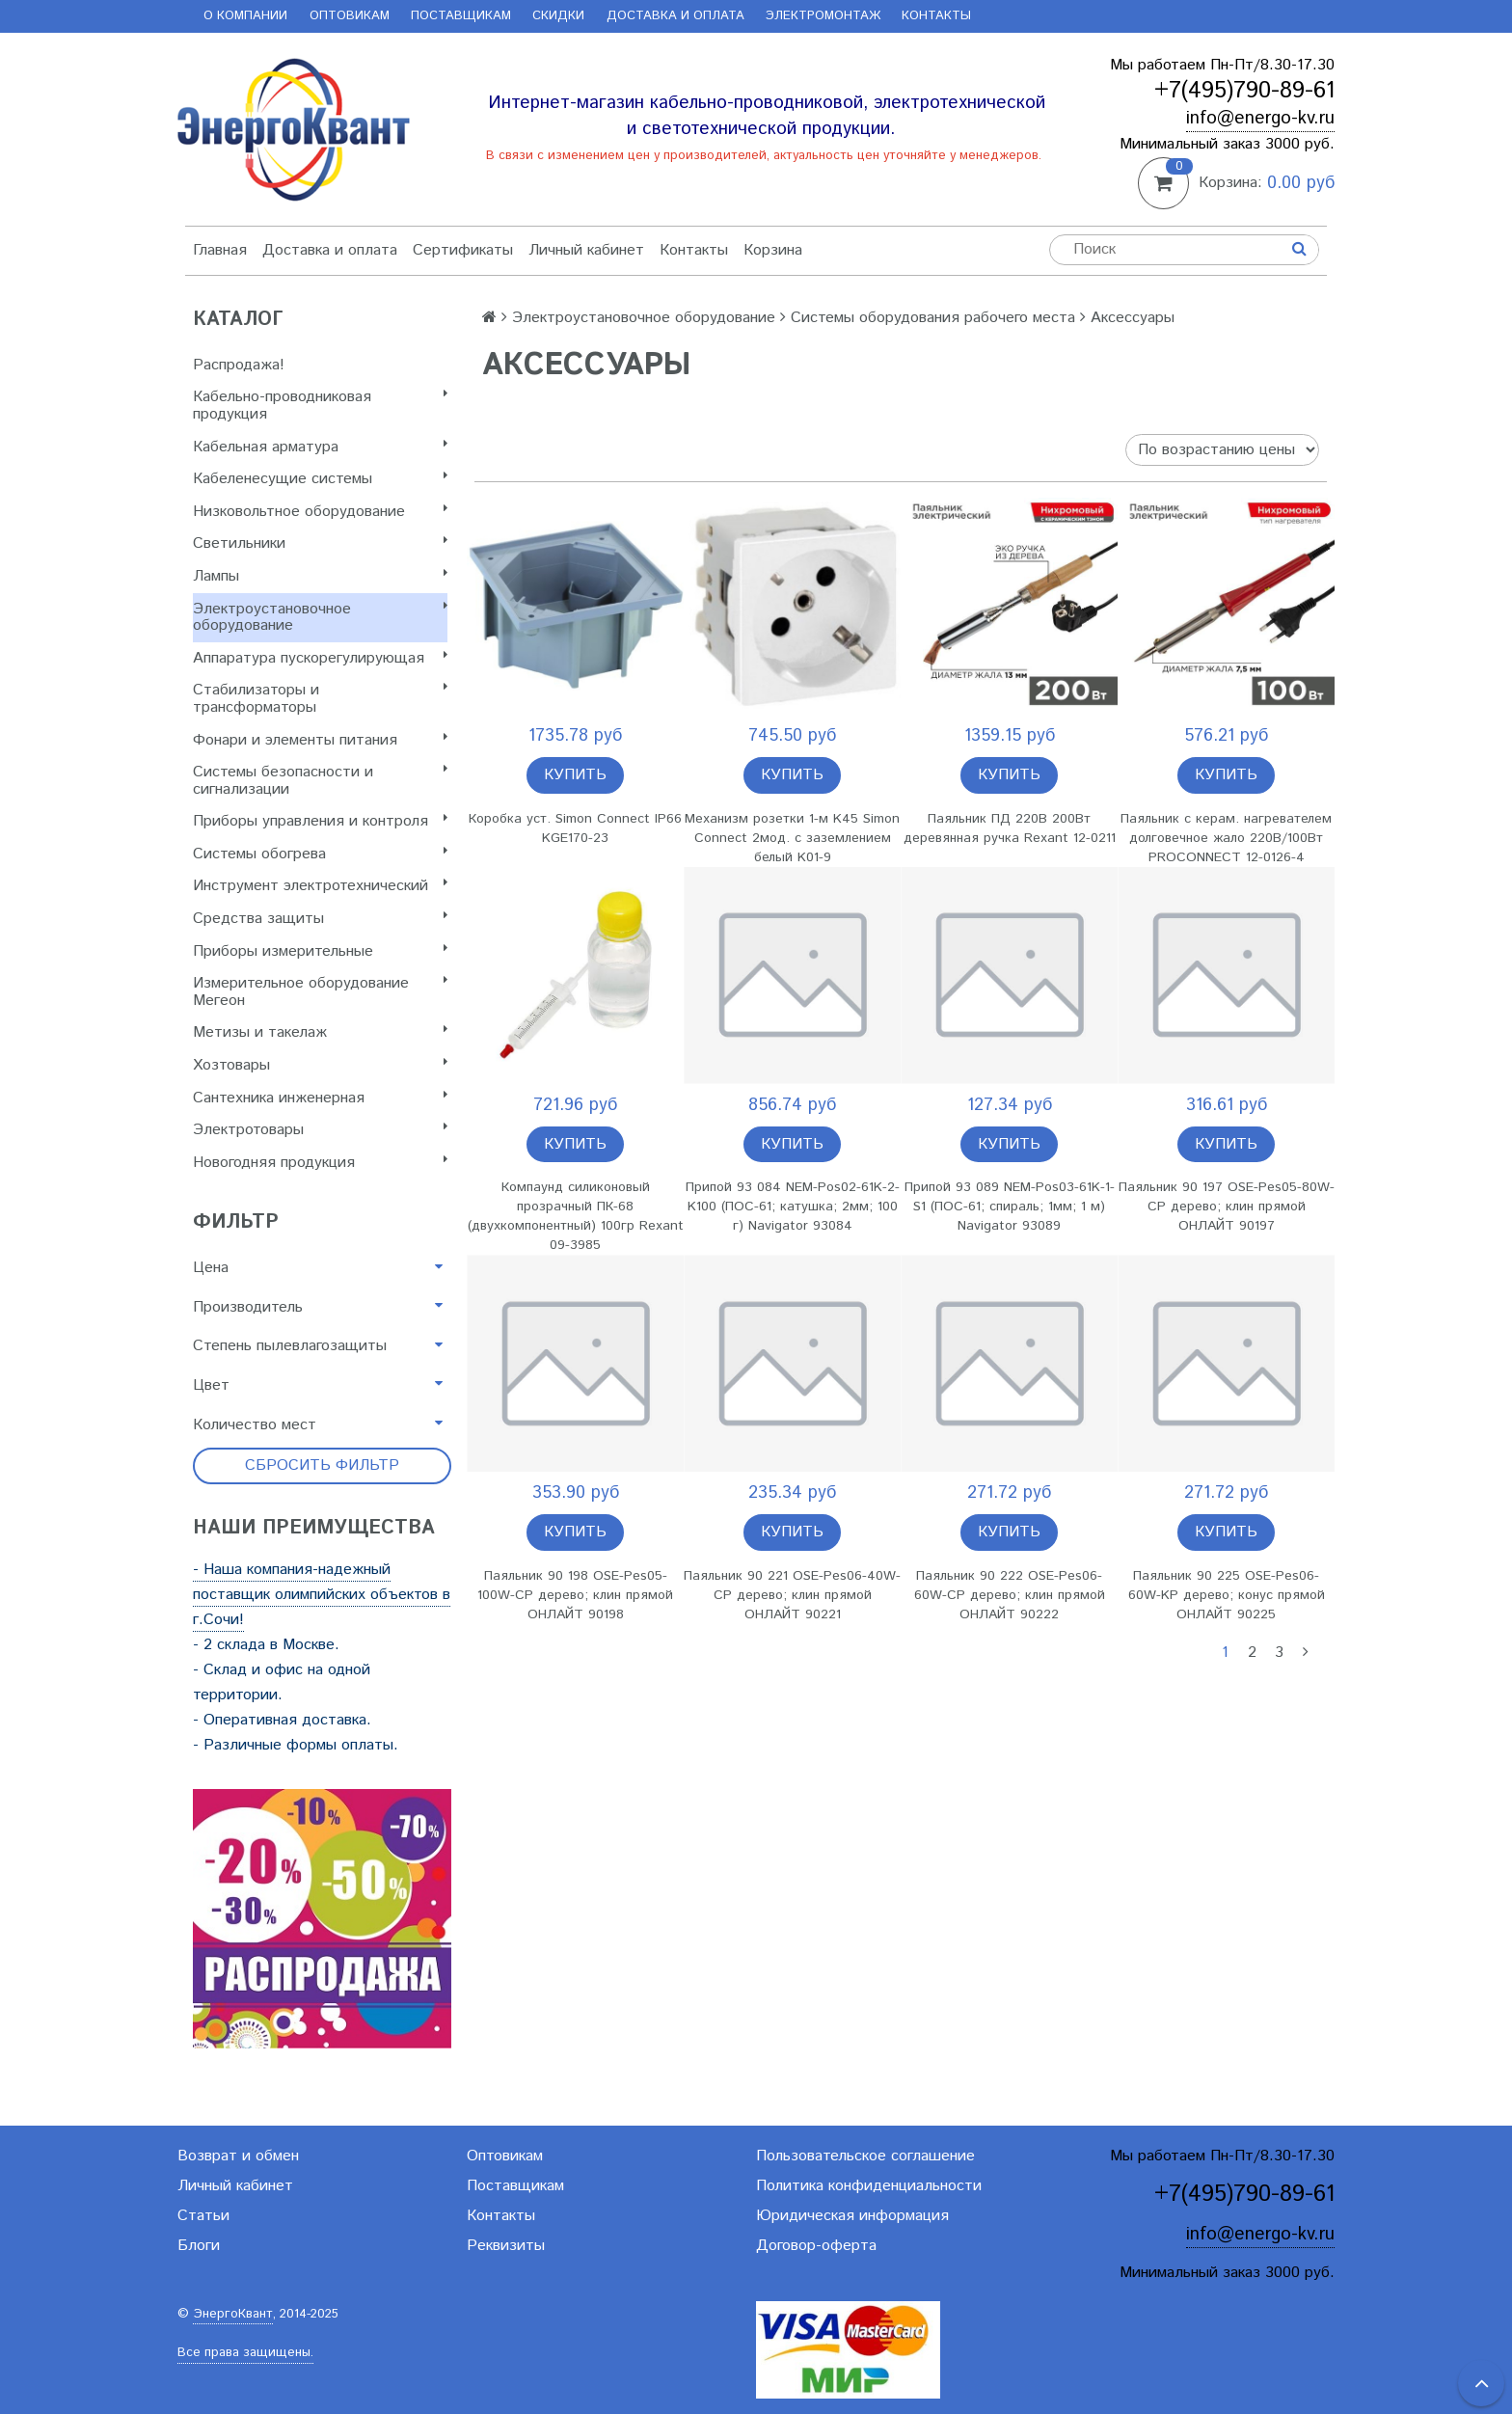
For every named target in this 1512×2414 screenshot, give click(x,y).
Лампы (320, 576)
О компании (245, 16)
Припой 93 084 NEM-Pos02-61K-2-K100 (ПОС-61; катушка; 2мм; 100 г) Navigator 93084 (793, 1206)
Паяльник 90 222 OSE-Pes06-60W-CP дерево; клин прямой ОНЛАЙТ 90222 (1009, 1595)
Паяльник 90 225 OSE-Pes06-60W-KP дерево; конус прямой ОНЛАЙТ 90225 (1226, 1595)
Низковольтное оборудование (320, 512)
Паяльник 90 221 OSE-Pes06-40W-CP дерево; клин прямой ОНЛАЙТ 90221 (792, 1595)
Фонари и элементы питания (320, 740)
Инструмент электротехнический (320, 886)
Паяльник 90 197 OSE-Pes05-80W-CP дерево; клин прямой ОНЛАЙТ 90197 (1227, 1206)
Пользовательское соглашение (865, 2156)
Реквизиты (506, 2246)
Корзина (772, 250)
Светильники (320, 543)
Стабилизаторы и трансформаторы (320, 699)
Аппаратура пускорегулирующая (320, 658)
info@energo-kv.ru (1260, 118)
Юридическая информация (852, 2216)
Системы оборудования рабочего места (933, 318)
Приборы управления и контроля (320, 821)
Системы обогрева (320, 854)
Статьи (203, 2216)
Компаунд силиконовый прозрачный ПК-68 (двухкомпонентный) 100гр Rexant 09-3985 (576, 1216)
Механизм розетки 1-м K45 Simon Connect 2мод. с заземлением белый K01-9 (792, 838)
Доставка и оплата (675, 16)
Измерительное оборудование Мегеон (320, 992)
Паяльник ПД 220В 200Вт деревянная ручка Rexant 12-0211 (1010, 828)
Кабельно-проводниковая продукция (320, 405)
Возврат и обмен (238, 2156)
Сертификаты (463, 250)
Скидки (558, 16)
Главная (220, 250)
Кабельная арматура (320, 447)
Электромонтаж (823, 16)
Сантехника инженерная (320, 1098)
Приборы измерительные (320, 951)
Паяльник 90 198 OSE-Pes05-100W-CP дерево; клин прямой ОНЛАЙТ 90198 (575, 1595)
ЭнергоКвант (233, 2314)
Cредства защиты (320, 919)
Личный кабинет (586, 250)
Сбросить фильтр (322, 1465)
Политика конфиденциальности (869, 2186)
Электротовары (320, 1130)
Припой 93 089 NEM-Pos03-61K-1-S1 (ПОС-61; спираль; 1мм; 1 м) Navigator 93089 (1009, 1206)
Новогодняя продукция (320, 1163)
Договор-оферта (816, 2246)
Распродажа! (238, 365)
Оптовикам (350, 16)
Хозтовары (320, 1065)
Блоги (198, 2246)
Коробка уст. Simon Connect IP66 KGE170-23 (575, 828)
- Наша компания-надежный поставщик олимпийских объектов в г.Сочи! (321, 1595)
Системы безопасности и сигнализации (320, 780)
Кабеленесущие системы (320, 479)
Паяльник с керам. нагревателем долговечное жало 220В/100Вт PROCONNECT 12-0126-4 (1226, 838)
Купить (575, 775)
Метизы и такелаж (320, 1032)
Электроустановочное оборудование (320, 617)
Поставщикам (461, 16)
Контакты (936, 16)
